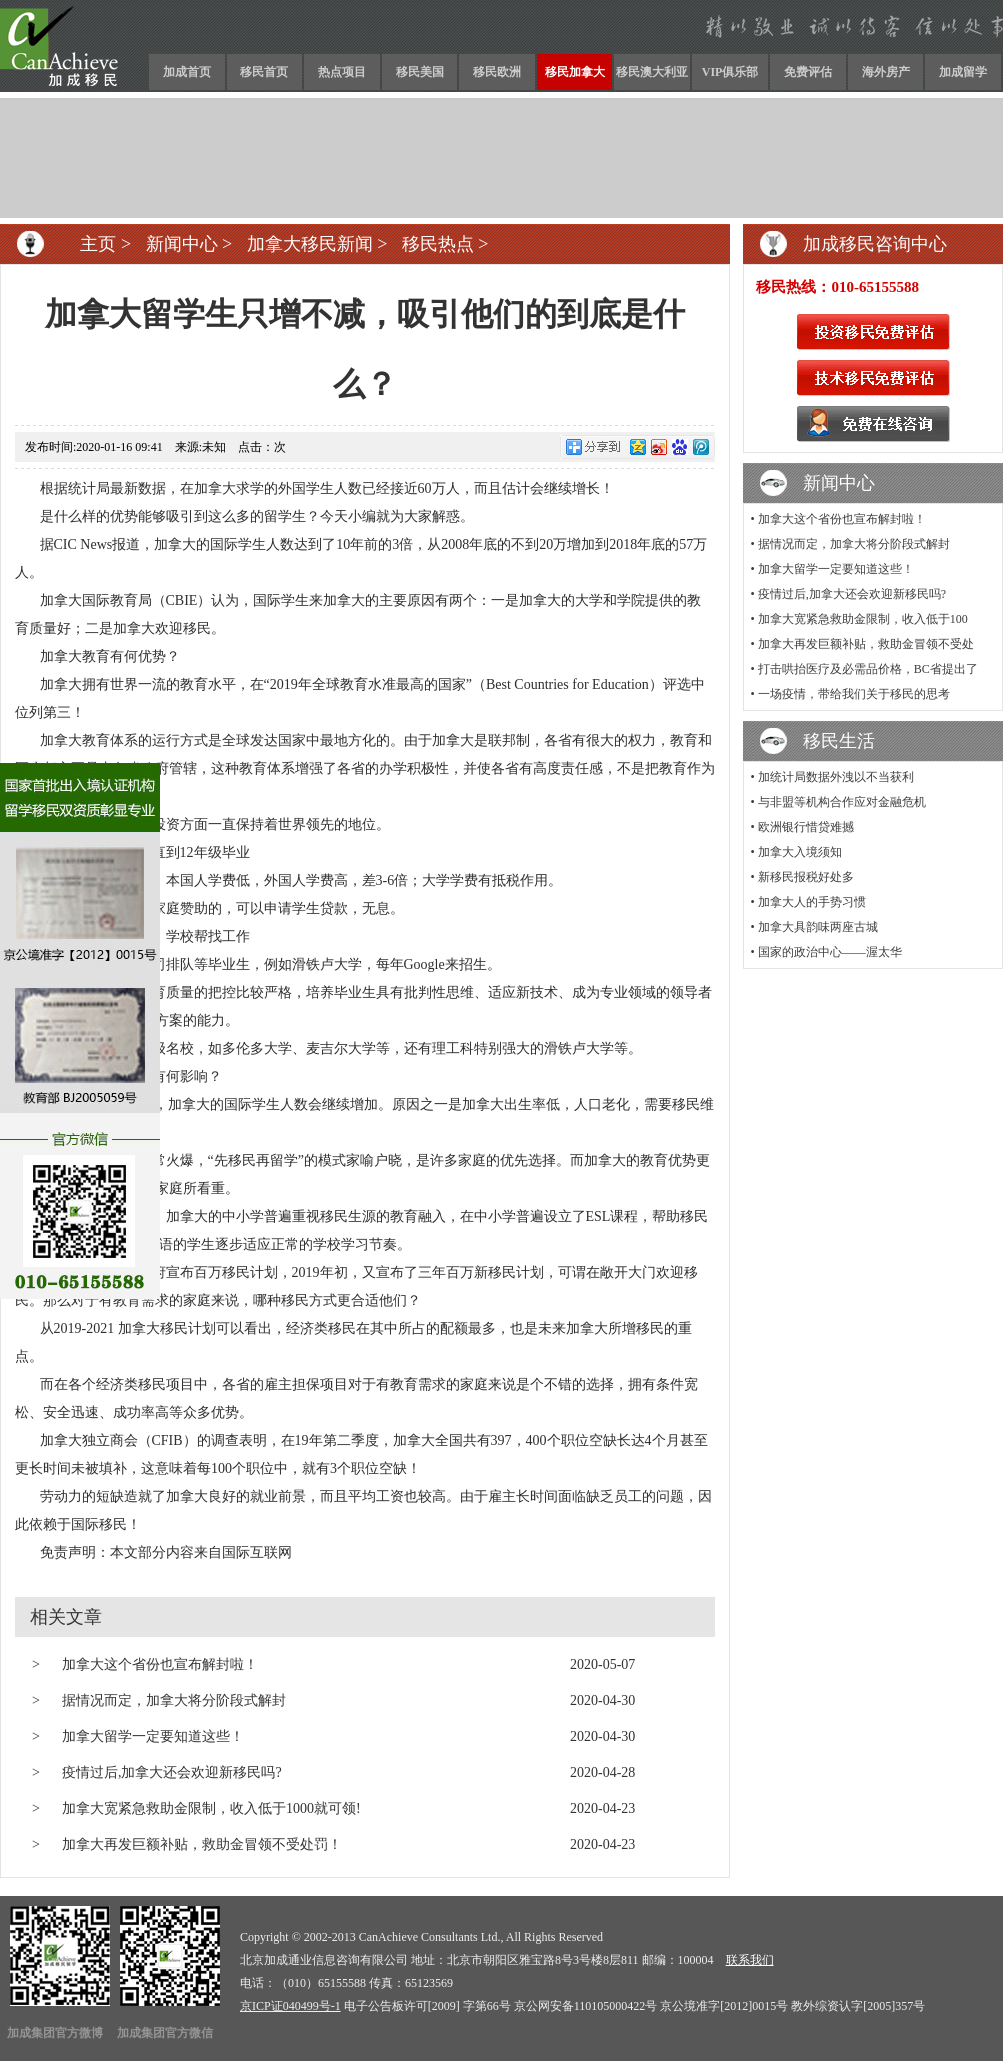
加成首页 (187, 72)
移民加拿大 (575, 72)
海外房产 (886, 72)
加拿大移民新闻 (310, 244)
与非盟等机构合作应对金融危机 (842, 802)
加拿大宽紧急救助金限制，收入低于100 (863, 619)
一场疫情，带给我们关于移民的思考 (854, 694)
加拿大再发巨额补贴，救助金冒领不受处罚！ (202, 1844)
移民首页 (264, 72)
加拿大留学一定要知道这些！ (153, 1736)
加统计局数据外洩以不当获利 (836, 777)
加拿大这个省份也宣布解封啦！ (160, 1664)
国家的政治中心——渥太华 (830, 952)
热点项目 (342, 72)
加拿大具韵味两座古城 (818, 927)
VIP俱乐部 (730, 72)
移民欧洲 (497, 72)
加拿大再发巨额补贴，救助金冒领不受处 (866, 644)
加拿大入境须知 (800, 852)
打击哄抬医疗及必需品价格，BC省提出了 (868, 669)
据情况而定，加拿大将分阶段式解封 (174, 1700)
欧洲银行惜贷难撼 (806, 827)
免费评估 (808, 72)
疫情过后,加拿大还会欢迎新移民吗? (172, 1772)
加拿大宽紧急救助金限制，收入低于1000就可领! (211, 1808)
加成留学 (963, 72)
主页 (98, 244)
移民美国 (420, 72)
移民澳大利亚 (652, 72)
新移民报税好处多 (806, 877)
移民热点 (438, 244)
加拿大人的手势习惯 (812, 902)
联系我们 (750, 1960)
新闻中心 (182, 244)
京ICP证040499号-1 (290, 2006)
